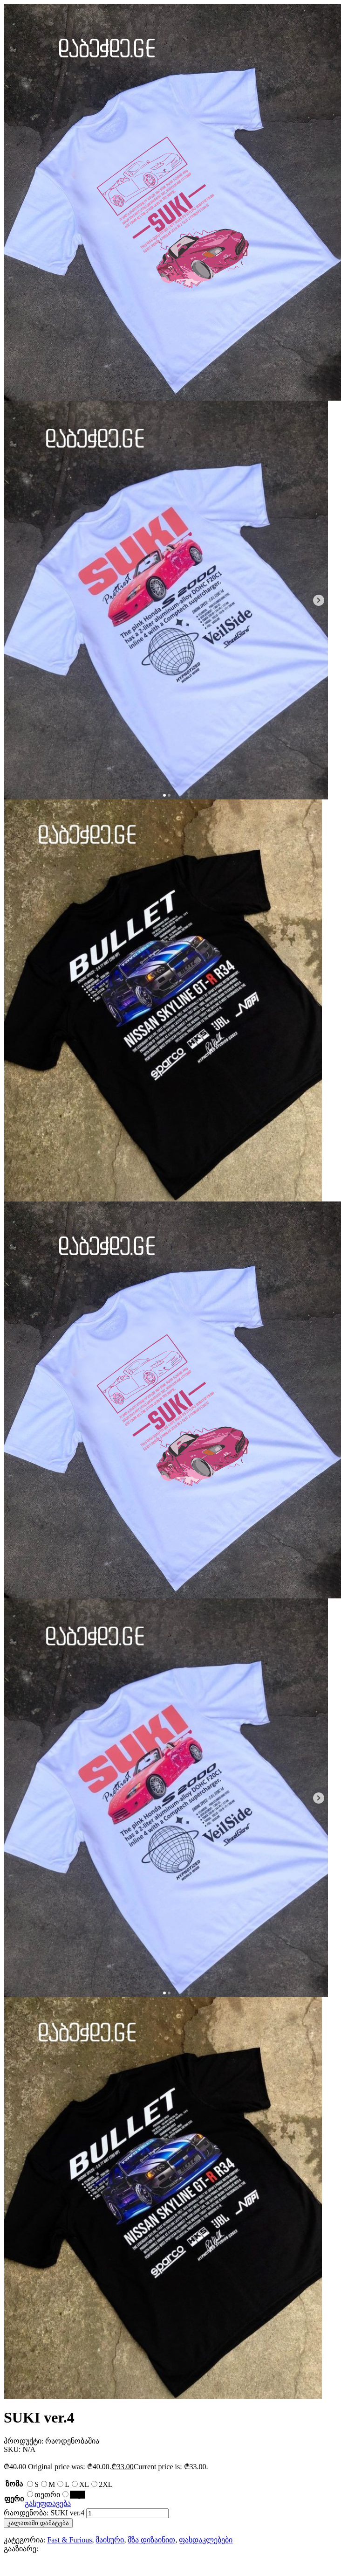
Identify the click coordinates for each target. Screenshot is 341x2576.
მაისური (109, 2540)
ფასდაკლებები (205, 2540)
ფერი (14, 2499)
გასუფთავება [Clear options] (48, 2503)
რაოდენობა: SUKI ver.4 (44, 2513)
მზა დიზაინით (151, 2540)
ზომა (14, 2484)
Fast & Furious (69, 2540)
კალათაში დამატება (38, 2523)
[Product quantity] (127, 2513)
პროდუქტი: (24, 2441)
